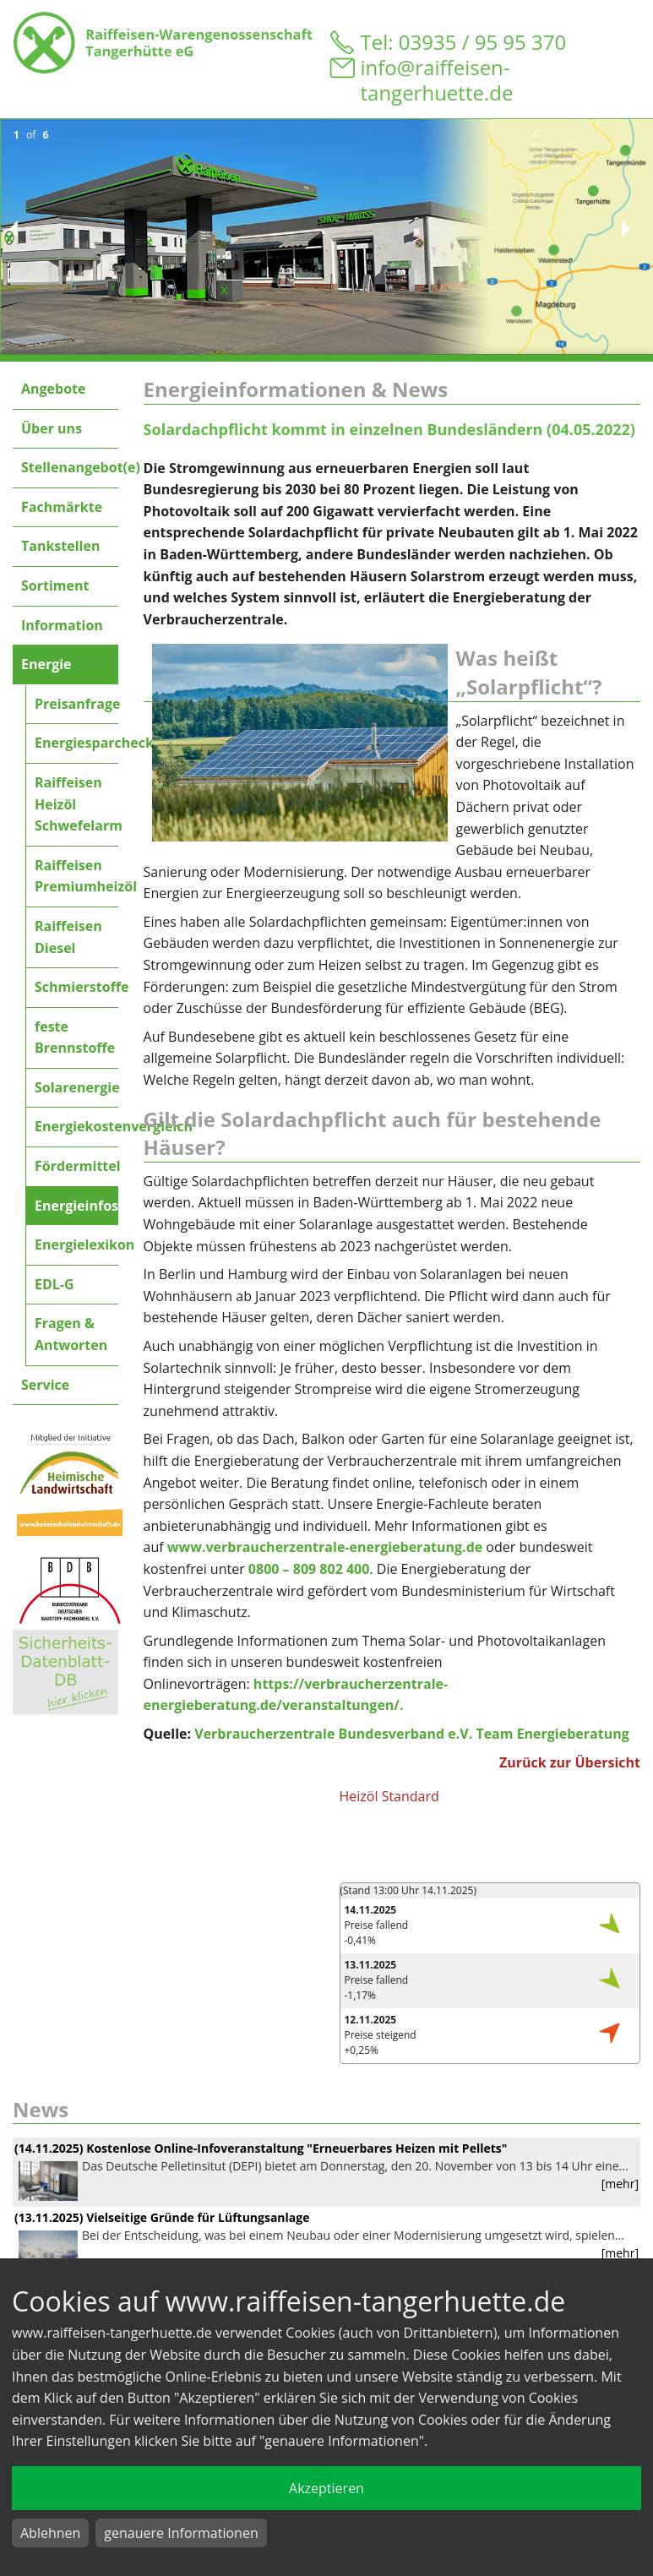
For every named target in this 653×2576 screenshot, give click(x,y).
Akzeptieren (326, 2488)
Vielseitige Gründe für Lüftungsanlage (197, 2217)
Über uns (51, 428)
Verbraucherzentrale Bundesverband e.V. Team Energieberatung (411, 1733)
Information (62, 625)
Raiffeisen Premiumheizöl (76, 876)
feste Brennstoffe (75, 1037)
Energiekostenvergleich (76, 1126)
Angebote (53, 388)
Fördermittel (76, 1166)
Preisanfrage (76, 703)
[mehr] (620, 2184)
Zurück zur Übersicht (569, 1762)
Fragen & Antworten (71, 1334)
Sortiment (55, 585)
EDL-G (54, 1284)
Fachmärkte (61, 507)
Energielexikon (76, 1244)
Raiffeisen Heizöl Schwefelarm (76, 804)
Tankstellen (60, 545)
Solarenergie (76, 1087)
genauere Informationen (181, 2533)
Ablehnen (50, 2533)
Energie (46, 664)
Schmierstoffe (76, 987)
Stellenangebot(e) (69, 467)
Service (45, 1384)
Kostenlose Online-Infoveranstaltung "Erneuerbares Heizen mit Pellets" (296, 2148)
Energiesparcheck (76, 742)
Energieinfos (76, 1205)
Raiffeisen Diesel (68, 937)
